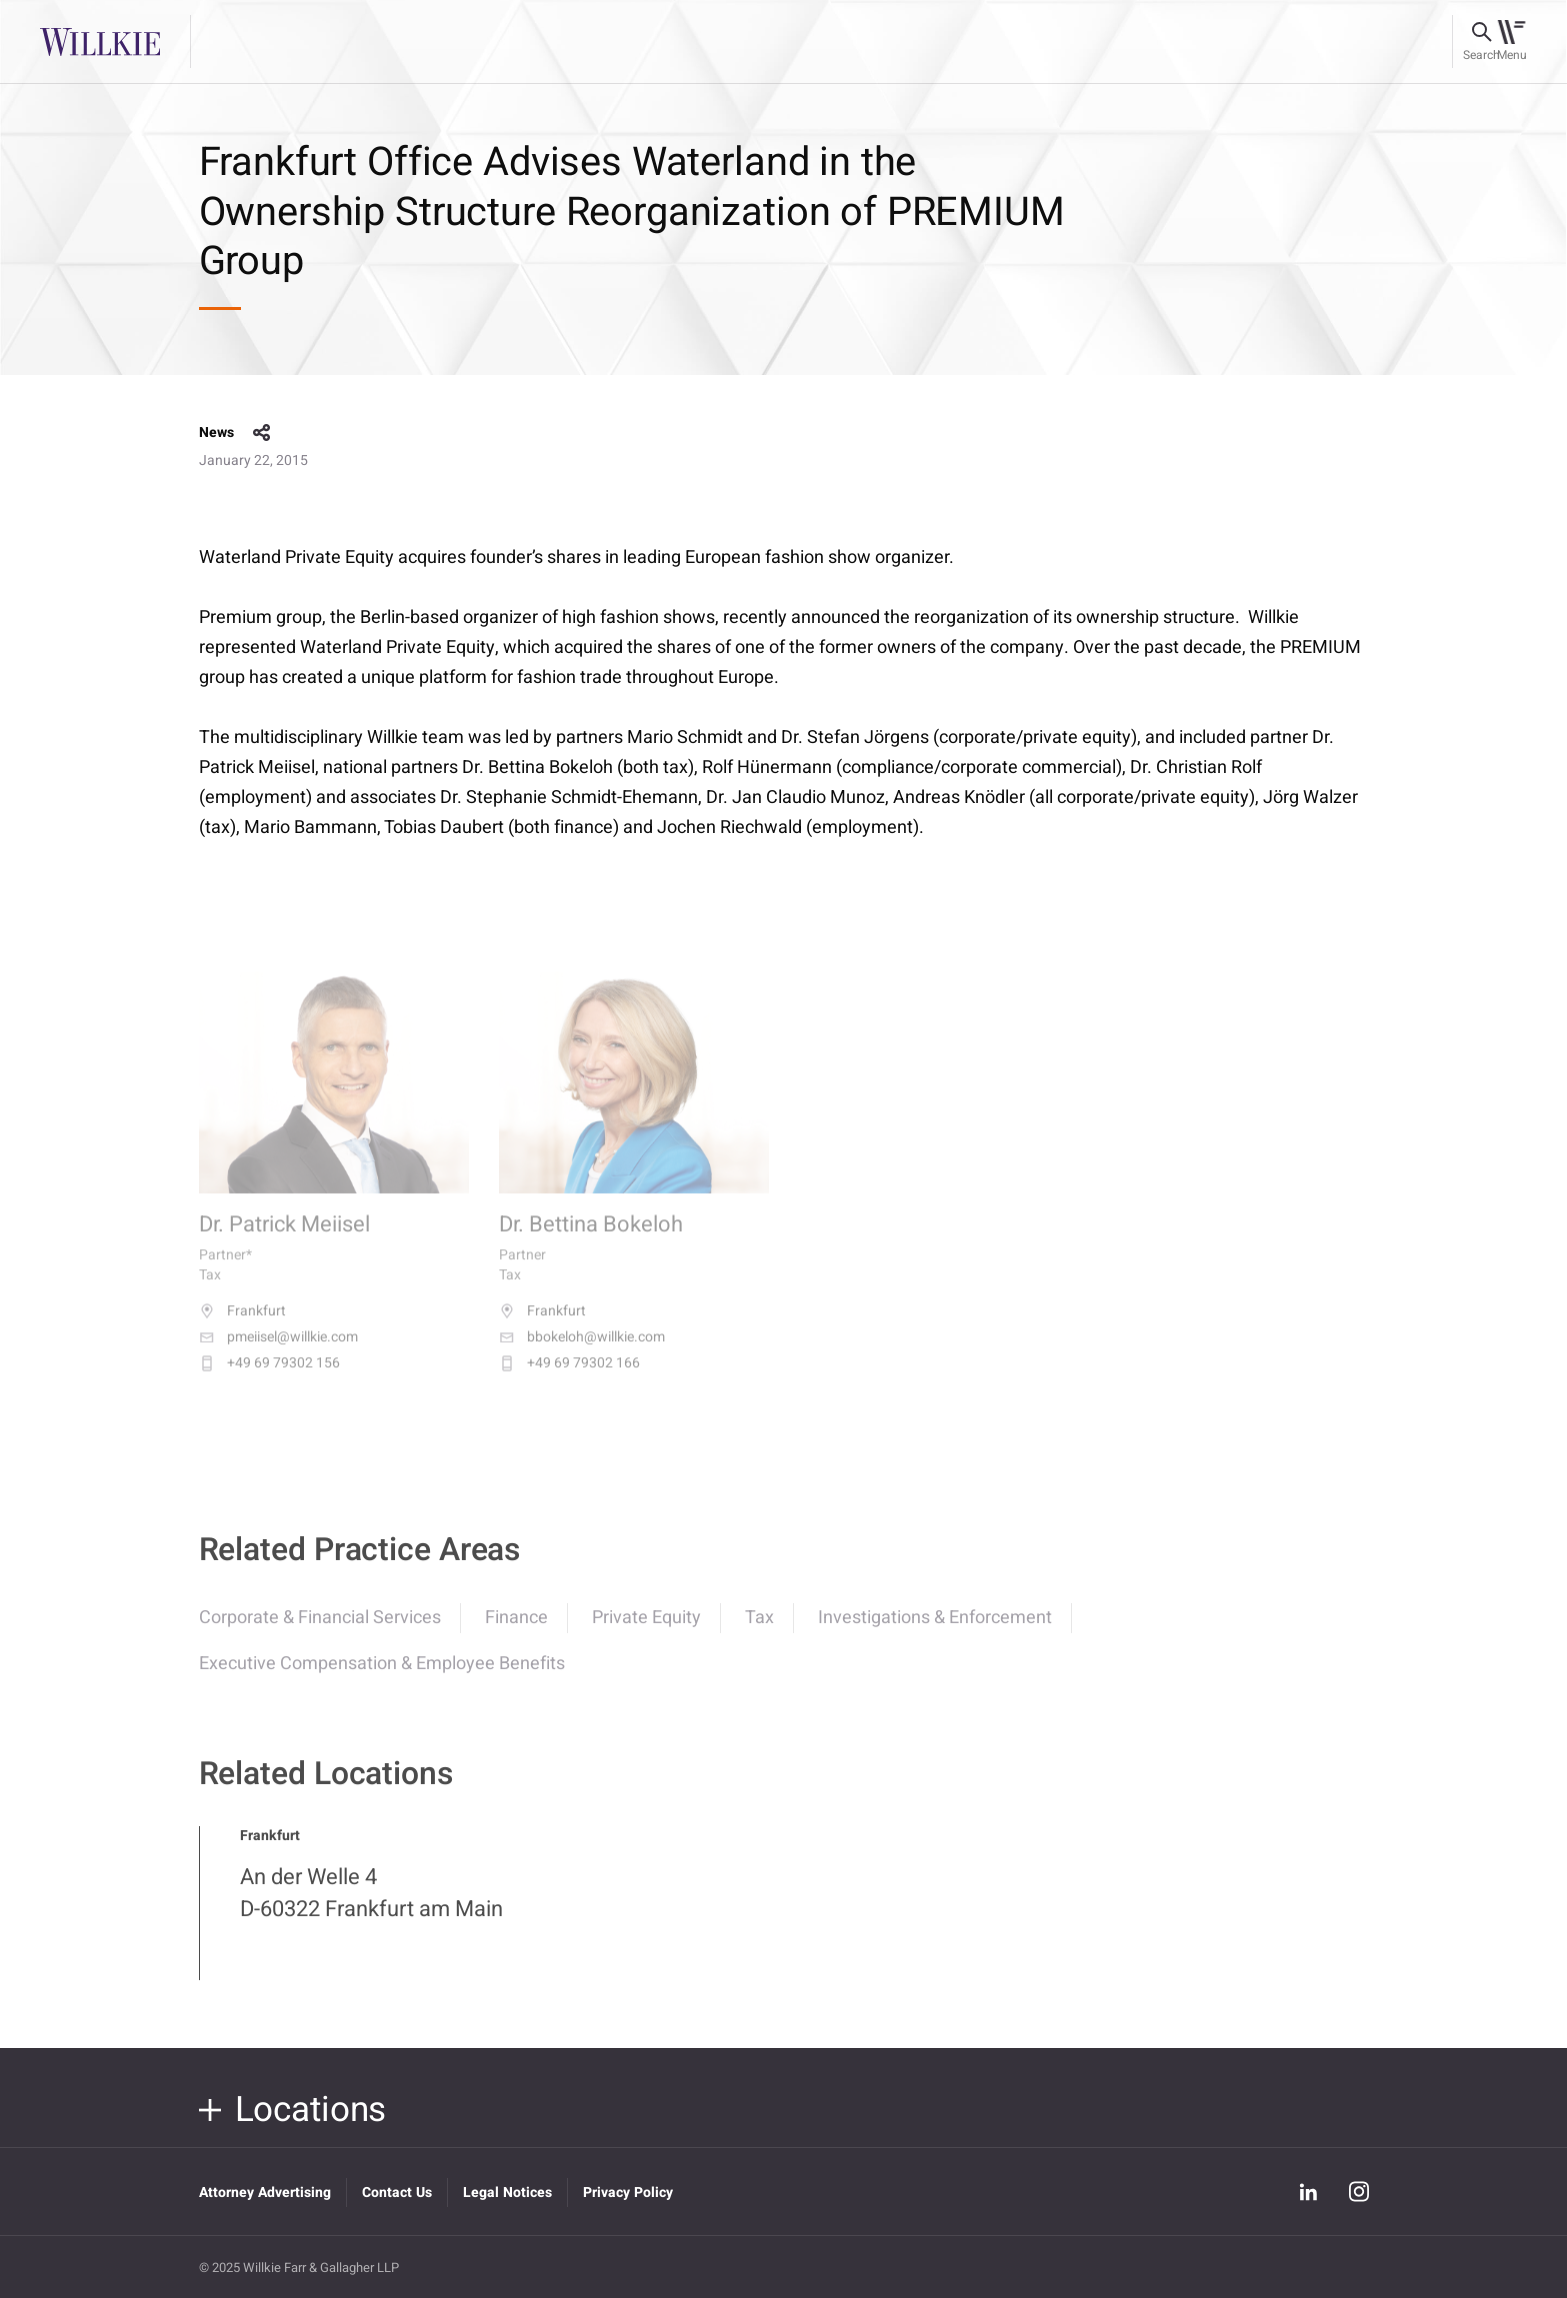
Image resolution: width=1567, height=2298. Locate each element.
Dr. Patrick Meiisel (284, 1241)
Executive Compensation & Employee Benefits (382, 1676)
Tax (759, 1630)
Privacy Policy (628, 2192)
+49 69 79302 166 (569, 1379)
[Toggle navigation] (1511, 42)
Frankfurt (242, 1327)
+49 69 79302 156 (269, 1379)
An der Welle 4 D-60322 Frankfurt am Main (371, 1906)
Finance (516, 1630)
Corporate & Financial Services (320, 1630)
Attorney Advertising (265, 2192)
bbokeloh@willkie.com (582, 1353)
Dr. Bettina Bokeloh (591, 1241)
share (262, 433)
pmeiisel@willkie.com (278, 1353)
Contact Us (397, 2192)
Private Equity (646, 1630)
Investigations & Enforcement (935, 1630)
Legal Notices (507, 2192)
